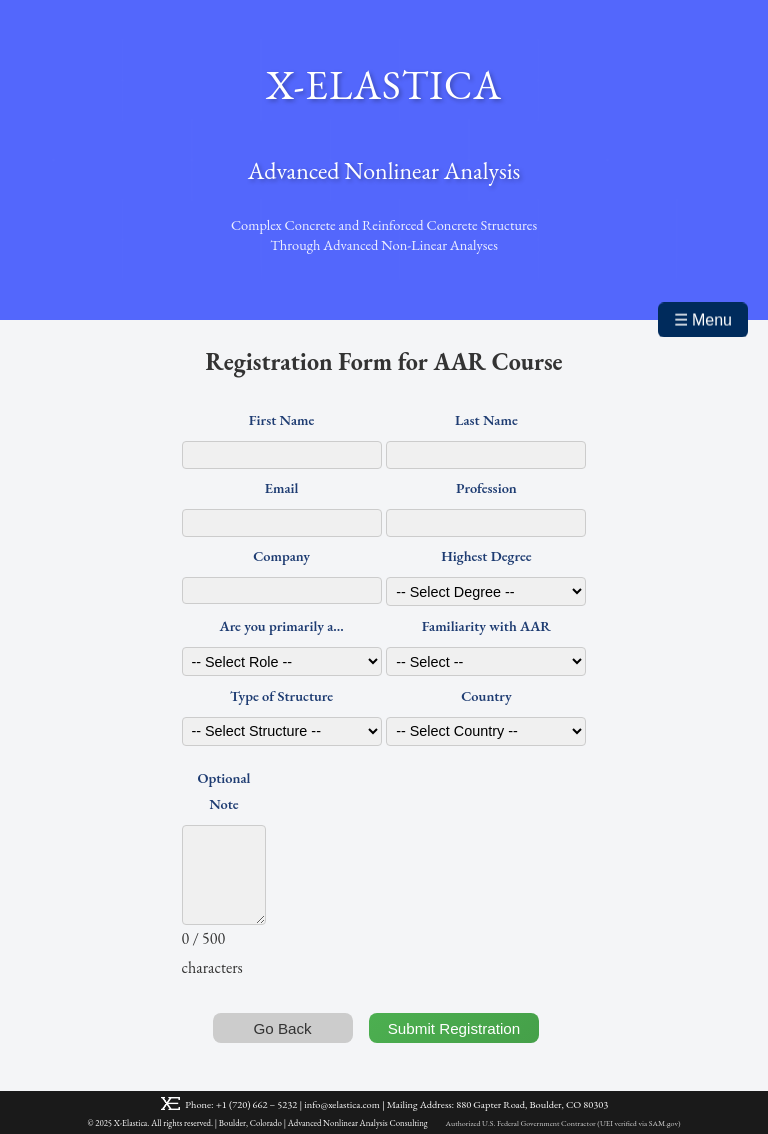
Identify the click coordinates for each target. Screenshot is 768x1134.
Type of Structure (281, 695)
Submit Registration (454, 1028)
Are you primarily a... (281, 625)
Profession (486, 487)
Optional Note (224, 790)
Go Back (282, 1028)
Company (281, 555)
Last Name (486, 419)
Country (486, 695)
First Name (282, 419)
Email (282, 487)
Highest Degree (486, 555)
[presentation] (434, 874)
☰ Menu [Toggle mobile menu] (703, 320)
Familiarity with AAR (486, 625)
